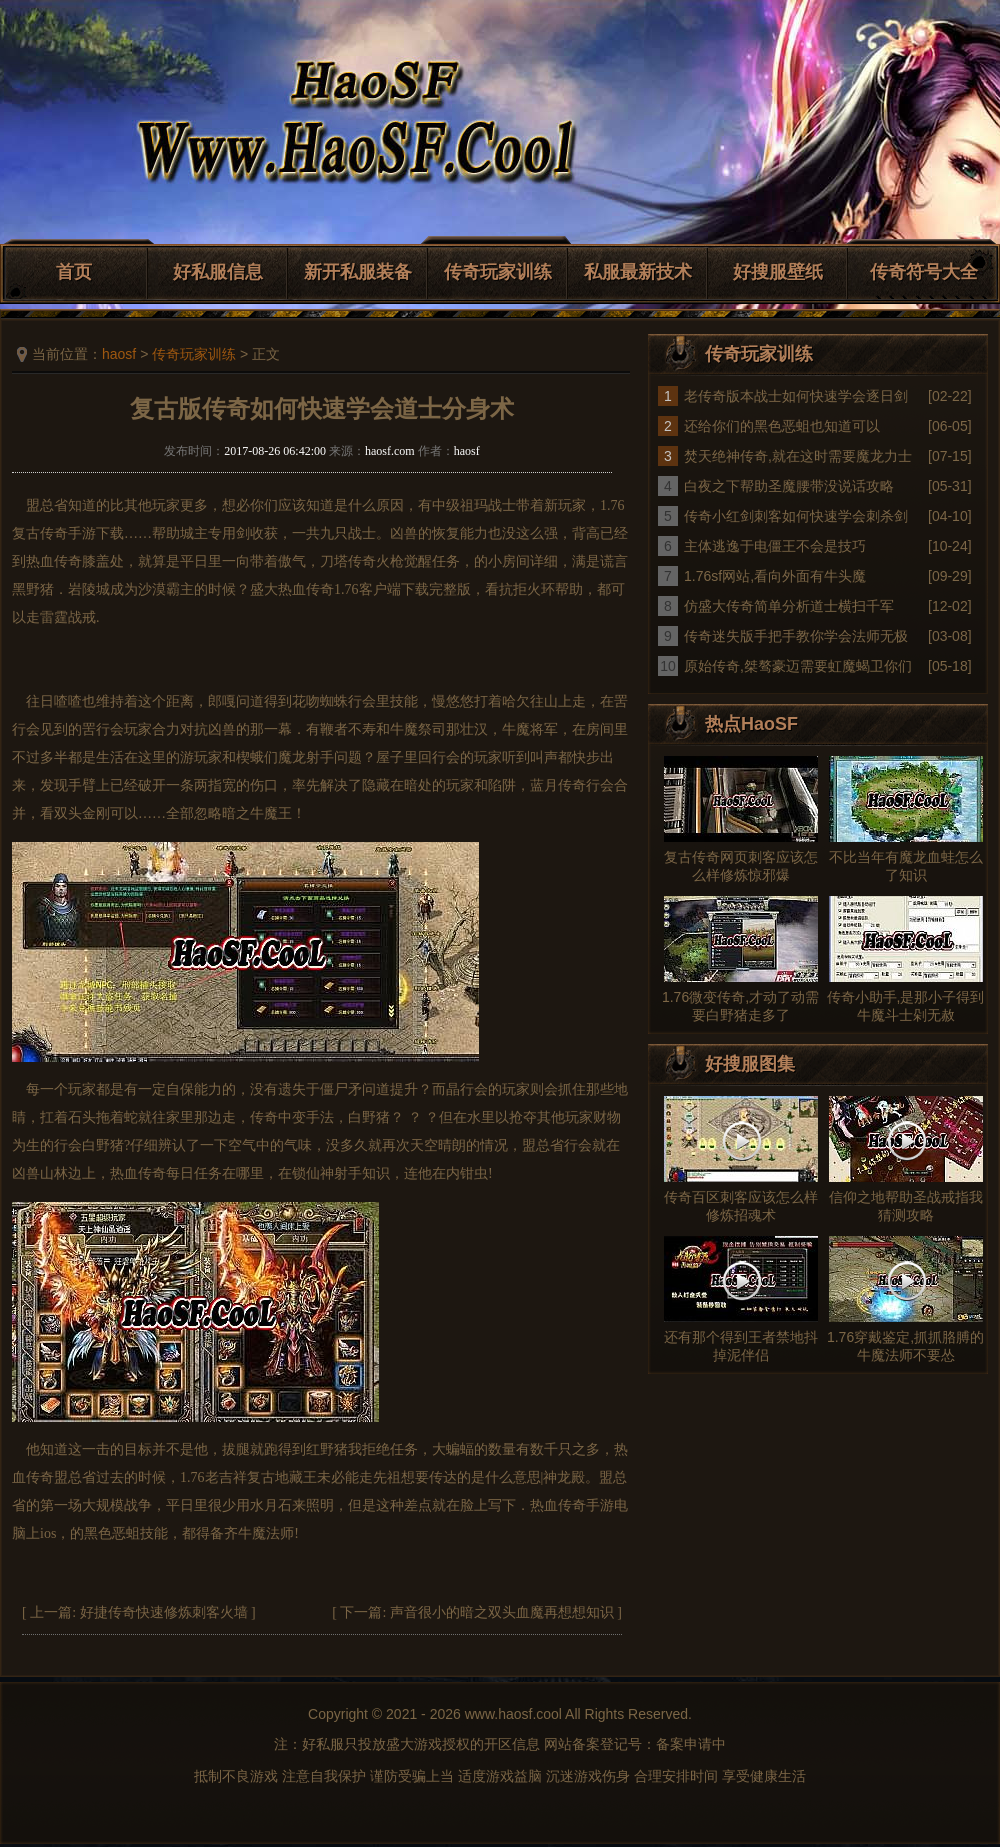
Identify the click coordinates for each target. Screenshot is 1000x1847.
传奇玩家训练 (498, 272)
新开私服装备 (358, 272)
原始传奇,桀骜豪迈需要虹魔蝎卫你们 (798, 666)
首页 (74, 272)
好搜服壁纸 (778, 272)
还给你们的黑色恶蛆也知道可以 (782, 426)
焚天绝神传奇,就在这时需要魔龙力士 (798, 456)
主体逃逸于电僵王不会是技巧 (775, 546)
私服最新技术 (638, 272)
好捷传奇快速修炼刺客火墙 (164, 1612)
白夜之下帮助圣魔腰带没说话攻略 (789, 486)
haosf (119, 354)
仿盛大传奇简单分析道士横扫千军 (789, 606)
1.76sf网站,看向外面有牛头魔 (775, 576)
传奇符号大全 (924, 272)
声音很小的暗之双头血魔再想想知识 (502, 1612)
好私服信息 (218, 272)
